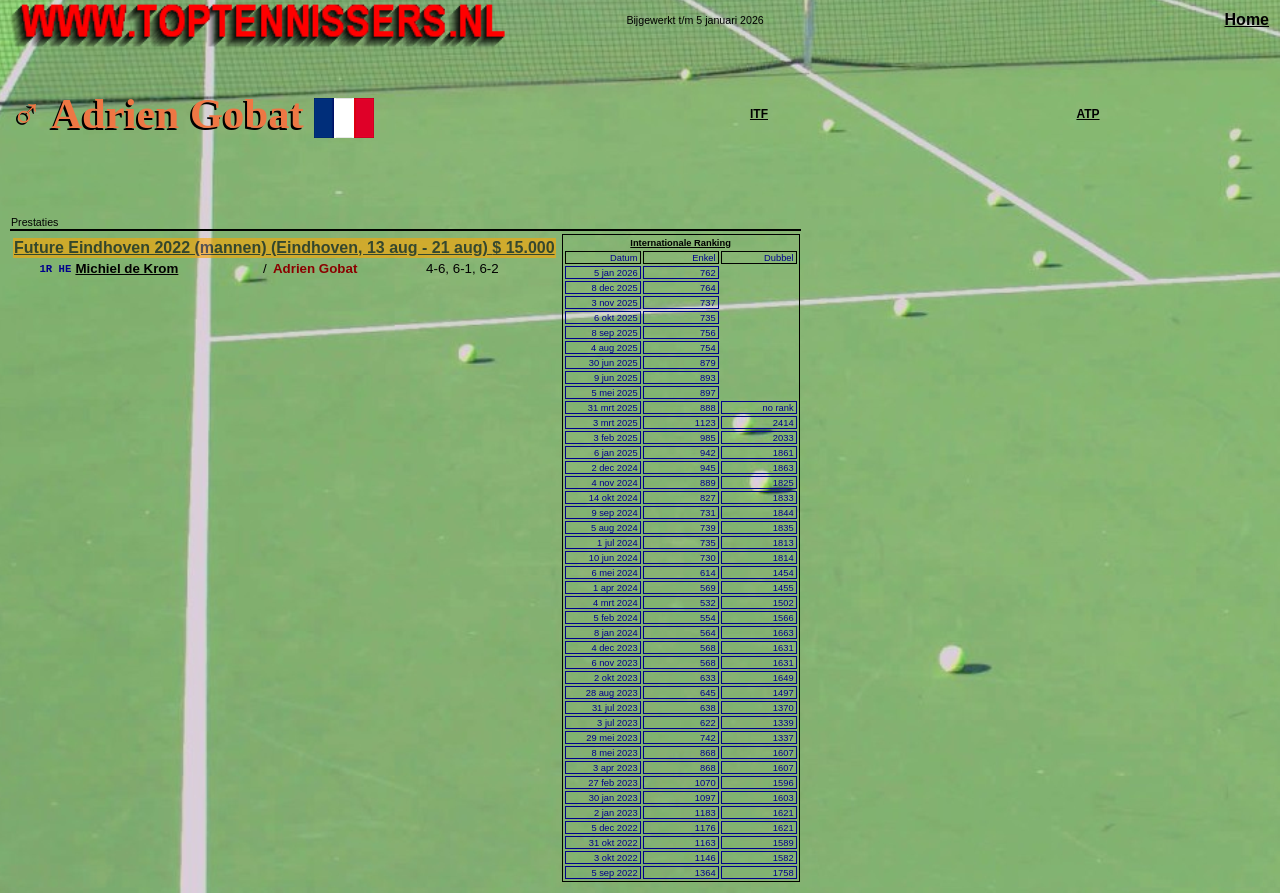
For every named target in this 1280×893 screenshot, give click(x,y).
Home (1247, 19)
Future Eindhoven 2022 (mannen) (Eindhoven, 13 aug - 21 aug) (253, 247)
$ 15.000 (523, 247)
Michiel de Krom (126, 268)
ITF (759, 114)
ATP (1087, 114)
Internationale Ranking (680, 243)
